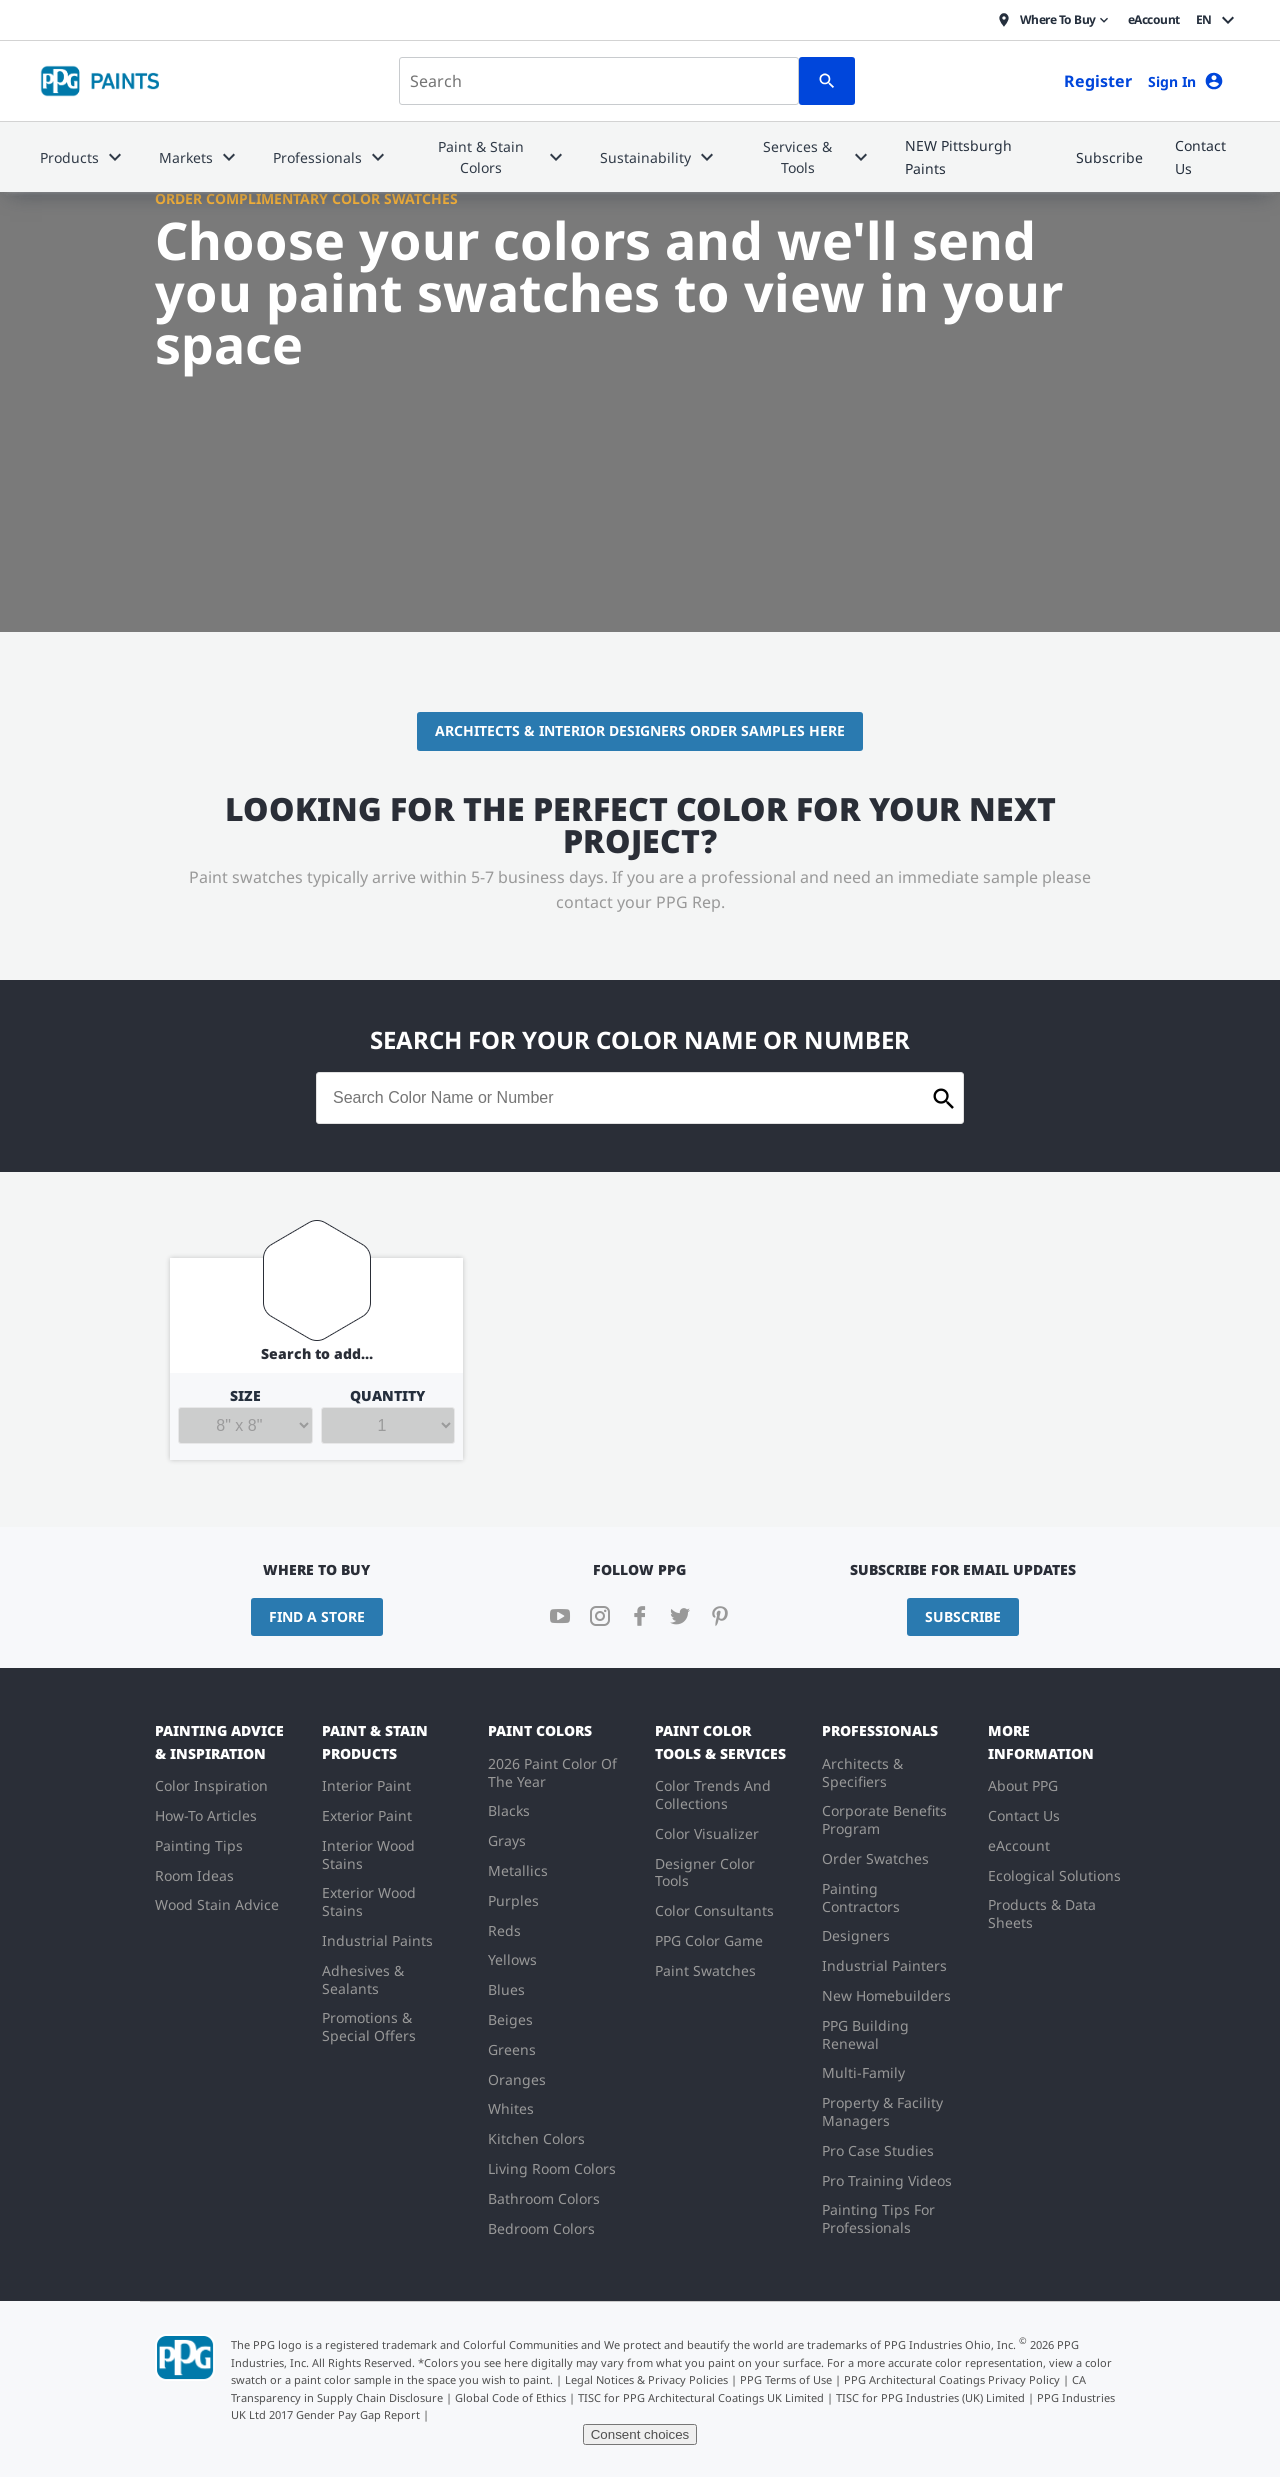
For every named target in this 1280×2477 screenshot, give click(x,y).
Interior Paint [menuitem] (366, 1785)
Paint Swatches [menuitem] (705, 1970)
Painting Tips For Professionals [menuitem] (878, 2218)
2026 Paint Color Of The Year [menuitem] (552, 1772)
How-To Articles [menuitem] (206, 1815)
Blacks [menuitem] (509, 1810)
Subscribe (963, 1616)
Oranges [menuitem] (517, 2079)
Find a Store (317, 1616)
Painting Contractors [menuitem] (861, 1897)
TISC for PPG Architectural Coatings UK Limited (701, 2397)
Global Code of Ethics (510, 2397)
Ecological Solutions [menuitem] (1054, 1875)
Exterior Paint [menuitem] (367, 1815)
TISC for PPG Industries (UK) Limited (930, 2397)
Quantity (388, 1416)
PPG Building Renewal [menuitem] (865, 2034)
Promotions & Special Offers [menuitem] (369, 2026)
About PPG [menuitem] (1023, 1785)
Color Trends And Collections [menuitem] (713, 1794)
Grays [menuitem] (507, 1840)
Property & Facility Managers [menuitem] (882, 2111)
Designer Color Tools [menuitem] (705, 1872)
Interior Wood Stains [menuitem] (368, 1854)
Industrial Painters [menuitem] (884, 1965)
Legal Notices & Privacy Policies (646, 2379)
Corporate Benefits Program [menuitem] (884, 1819)
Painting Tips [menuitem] (199, 1845)
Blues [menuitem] (506, 1989)
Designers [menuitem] (856, 1935)
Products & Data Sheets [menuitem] (1042, 1913)
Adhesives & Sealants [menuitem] (363, 1979)
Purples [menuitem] (513, 1900)
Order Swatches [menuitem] (875, 1858)
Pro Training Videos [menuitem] (887, 2180)
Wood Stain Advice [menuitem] (217, 1904)
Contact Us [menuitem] (1024, 1815)
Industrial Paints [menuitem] (377, 1940)
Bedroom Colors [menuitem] (541, 2228)
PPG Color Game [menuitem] (709, 1940)
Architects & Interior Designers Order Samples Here (640, 730)
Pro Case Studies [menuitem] (878, 2150)
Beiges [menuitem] (510, 2019)
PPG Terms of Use (786, 2379)
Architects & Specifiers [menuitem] (862, 1772)
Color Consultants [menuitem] (714, 1910)
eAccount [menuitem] (1019, 1845)
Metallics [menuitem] (518, 1870)
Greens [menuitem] (512, 2049)
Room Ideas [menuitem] (194, 1875)
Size (245, 1416)
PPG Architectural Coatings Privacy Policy (952, 2379)
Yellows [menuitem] (512, 1959)
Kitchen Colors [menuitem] (536, 2138)
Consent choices (640, 2434)
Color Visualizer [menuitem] (707, 1833)
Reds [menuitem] (504, 1930)
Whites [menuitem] (511, 2108)
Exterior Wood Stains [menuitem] (369, 1901)
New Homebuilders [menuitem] (886, 1995)
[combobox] (599, 81)
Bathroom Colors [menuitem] (544, 2198)
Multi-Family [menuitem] (863, 2072)
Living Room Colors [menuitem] (552, 2168)
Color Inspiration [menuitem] (211, 1785)
